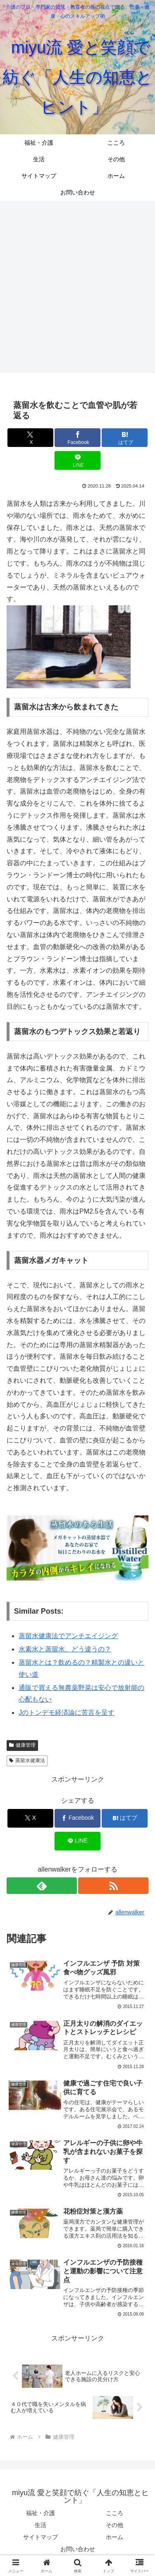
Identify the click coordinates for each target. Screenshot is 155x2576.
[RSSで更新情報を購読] (113, 1885)
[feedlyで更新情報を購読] (42, 1885)
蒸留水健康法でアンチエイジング (68, 1635)
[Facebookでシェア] (77, 437)
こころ (114, 2513)
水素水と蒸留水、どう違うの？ (65, 1649)
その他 (114, 2525)
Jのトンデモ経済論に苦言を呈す (66, 1712)
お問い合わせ (77, 2549)
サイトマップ (40, 2537)
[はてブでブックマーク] (125, 437)
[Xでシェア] (30, 437)
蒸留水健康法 (27, 1760)
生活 (40, 2525)
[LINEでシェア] (77, 460)
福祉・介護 (40, 2513)
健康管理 (22, 1745)
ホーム (114, 2537)
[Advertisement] (77, 286)
